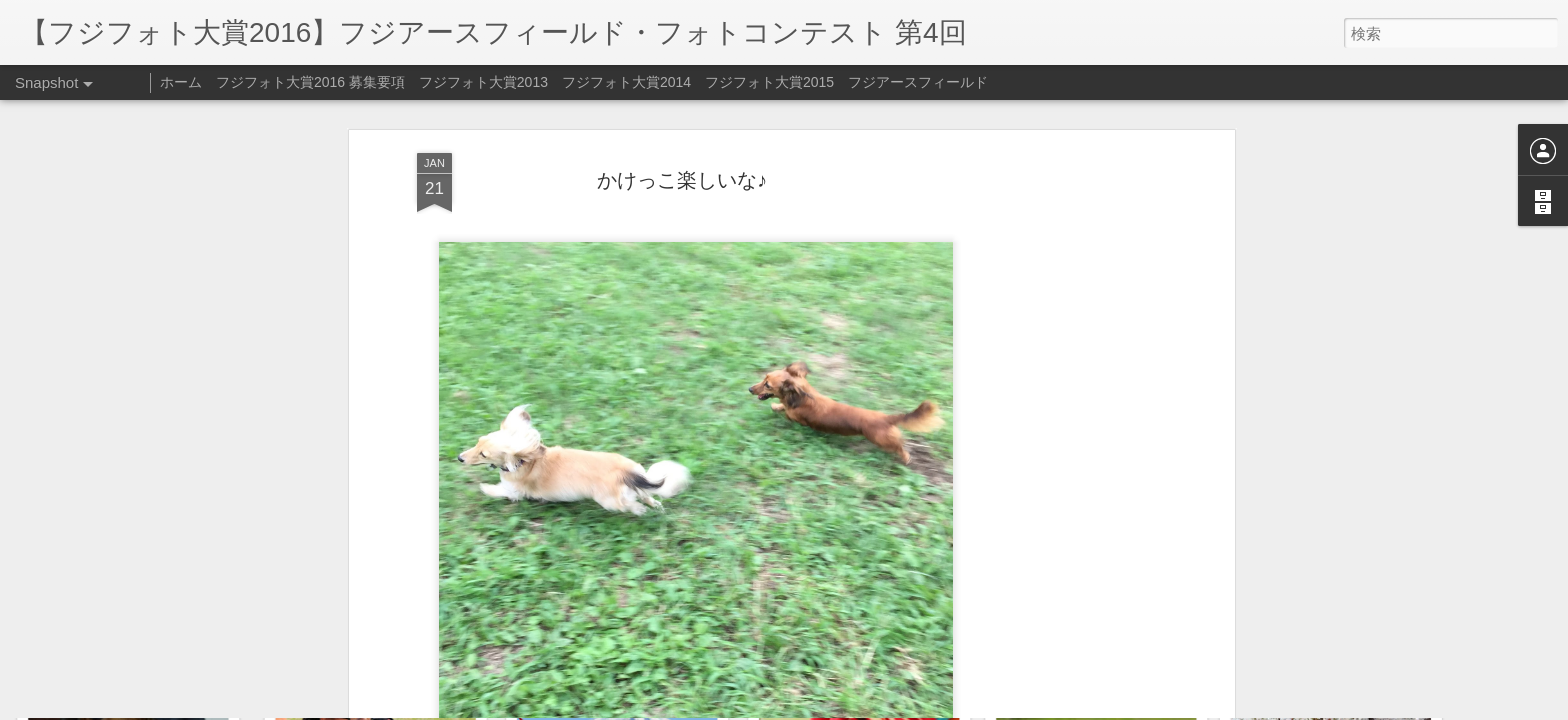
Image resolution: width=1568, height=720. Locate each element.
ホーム (181, 82)
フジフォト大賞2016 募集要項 (310, 82)
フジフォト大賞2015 (769, 82)
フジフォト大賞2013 (483, 82)
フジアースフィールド (918, 82)
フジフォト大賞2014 (626, 82)
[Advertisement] (1057, 320)
